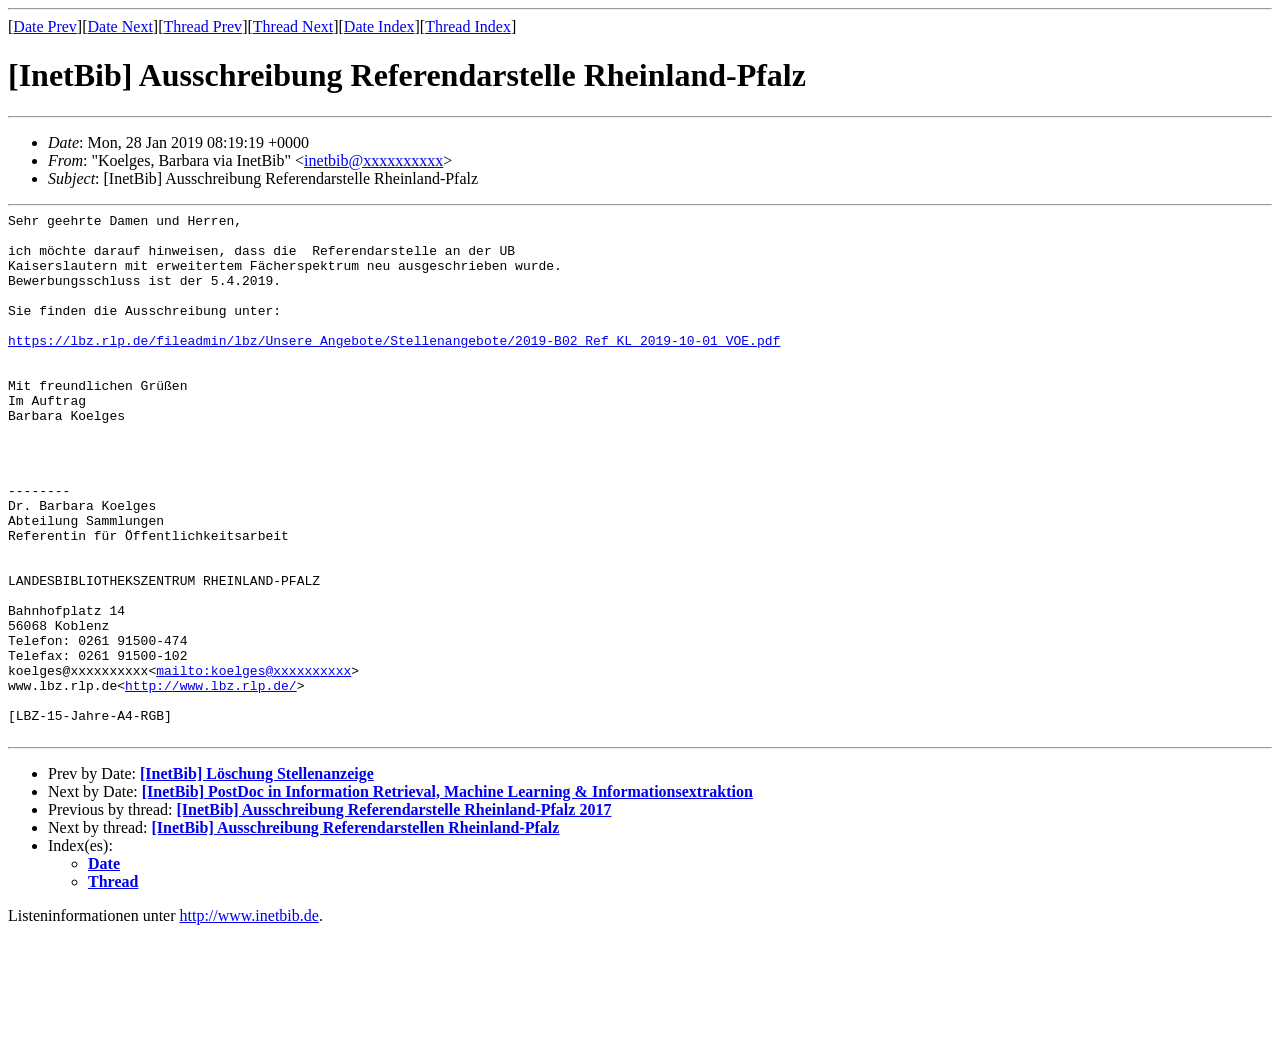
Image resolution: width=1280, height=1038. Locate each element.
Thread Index (468, 26)
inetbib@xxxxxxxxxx (373, 160)
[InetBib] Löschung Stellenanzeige (257, 878)
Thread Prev (202, 26)
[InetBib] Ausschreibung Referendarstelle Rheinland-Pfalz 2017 (393, 914)
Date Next (120, 26)
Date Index (379, 26)
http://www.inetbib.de (249, 1020)
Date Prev (45, 26)
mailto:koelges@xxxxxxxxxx (253, 763)
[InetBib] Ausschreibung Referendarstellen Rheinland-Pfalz (356, 932)
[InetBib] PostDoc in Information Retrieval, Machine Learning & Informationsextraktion (447, 896)
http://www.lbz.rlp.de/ (211, 781)
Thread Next (293, 26)
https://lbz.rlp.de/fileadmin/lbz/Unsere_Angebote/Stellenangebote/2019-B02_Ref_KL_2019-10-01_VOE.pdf (394, 367)
